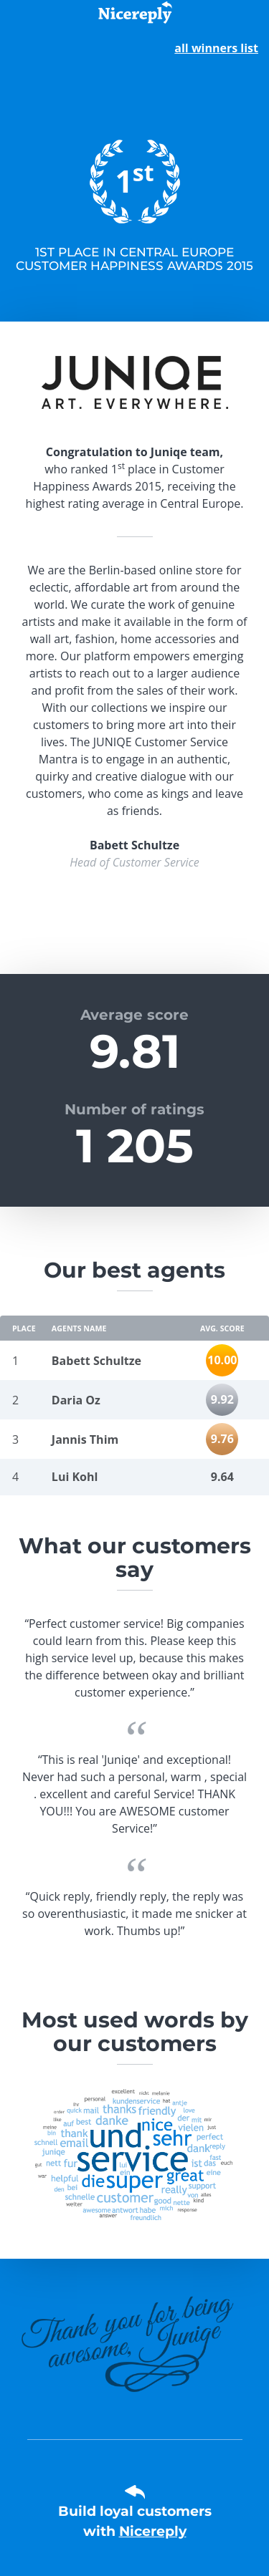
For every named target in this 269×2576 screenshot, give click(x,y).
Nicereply (153, 2531)
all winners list (216, 48)
